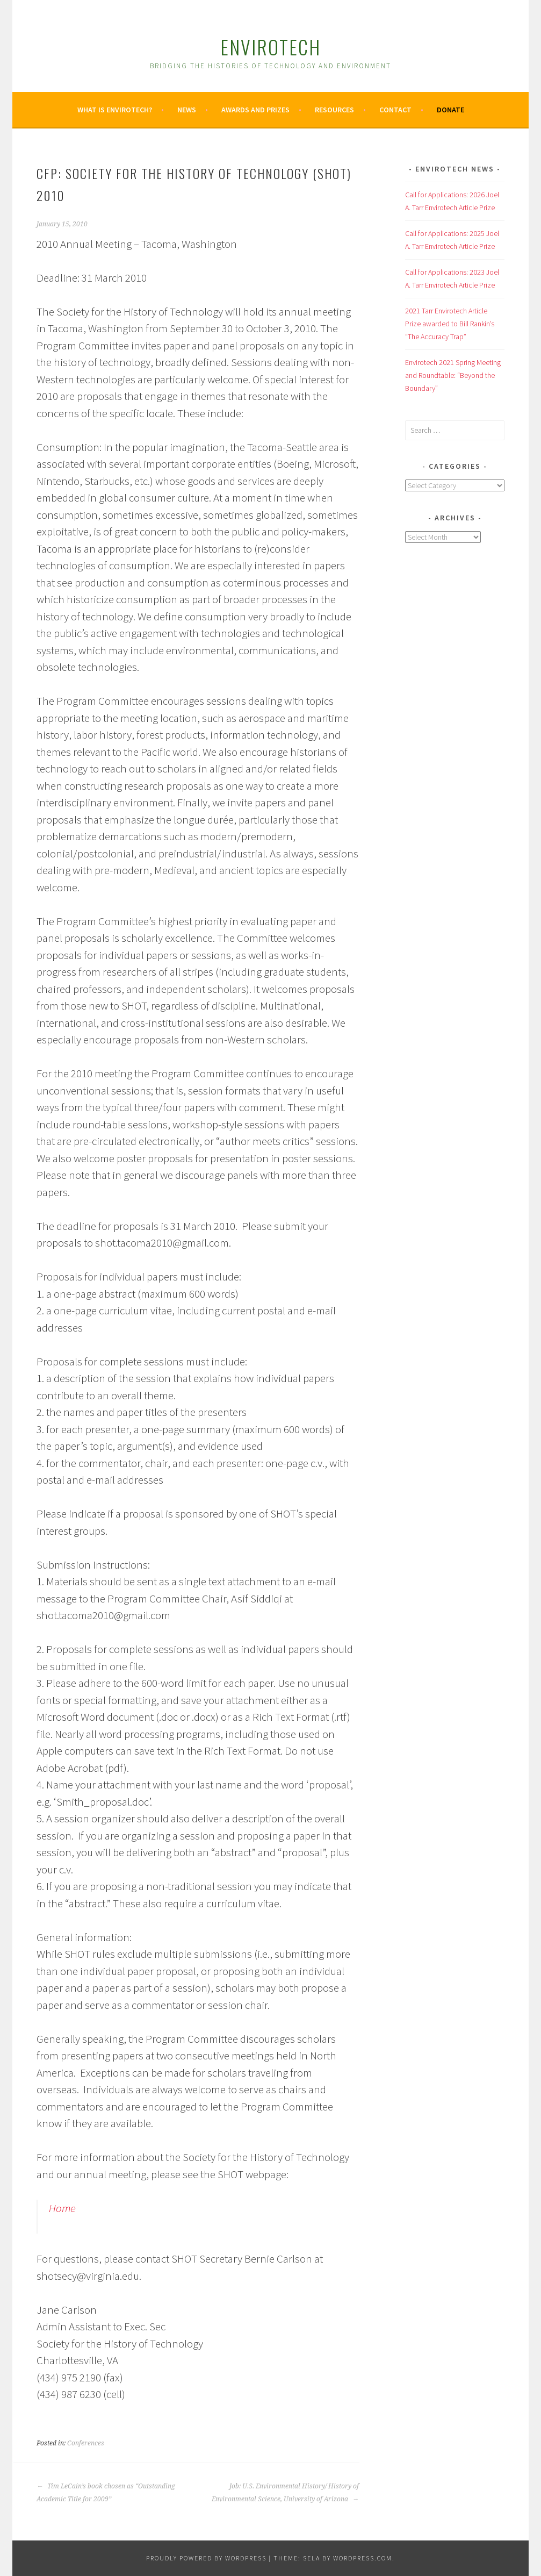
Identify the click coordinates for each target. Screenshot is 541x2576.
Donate (450, 110)
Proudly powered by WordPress (206, 2558)
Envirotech (270, 46)
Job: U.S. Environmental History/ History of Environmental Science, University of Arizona (285, 2492)
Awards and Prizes (255, 110)
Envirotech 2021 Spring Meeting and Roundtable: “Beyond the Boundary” (453, 375)
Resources (334, 110)
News (186, 110)
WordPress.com (362, 2558)
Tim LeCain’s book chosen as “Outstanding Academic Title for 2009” (106, 2492)
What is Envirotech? (114, 110)
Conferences (85, 2443)
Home (62, 2208)
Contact (395, 110)
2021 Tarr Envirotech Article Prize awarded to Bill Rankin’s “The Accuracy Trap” (449, 323)
